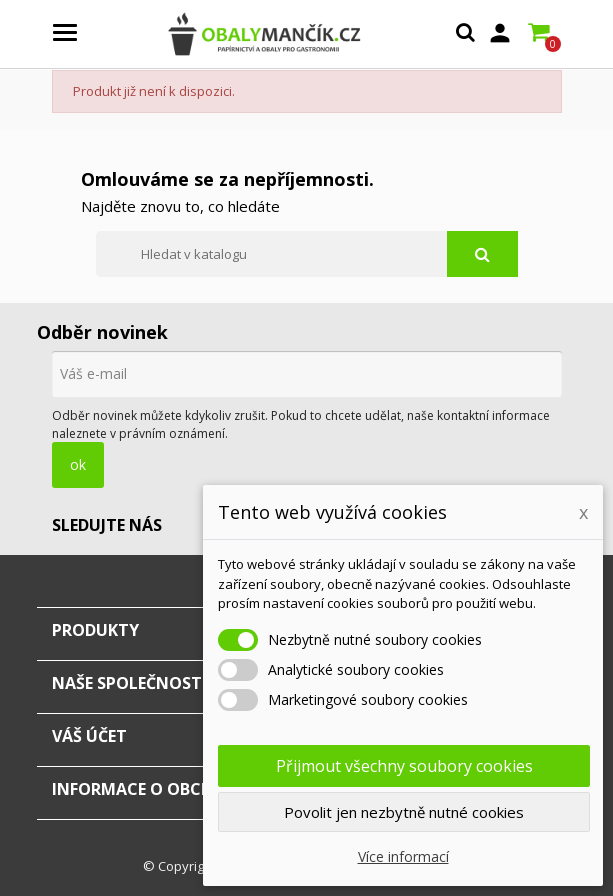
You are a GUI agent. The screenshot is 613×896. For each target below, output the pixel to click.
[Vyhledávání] (307, 254)
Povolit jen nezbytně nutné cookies (404, 812)
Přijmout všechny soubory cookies (404, 766)
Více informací (403, 856)
